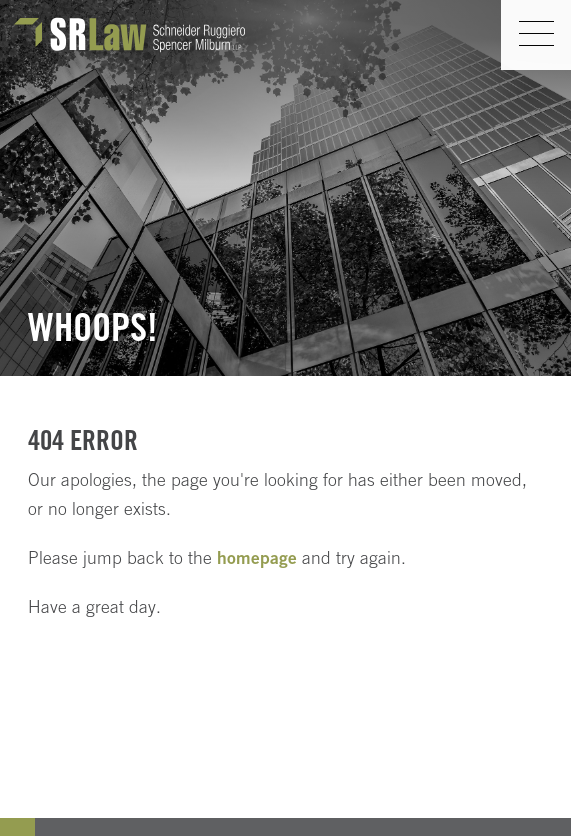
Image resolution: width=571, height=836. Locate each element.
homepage (257, 557)
